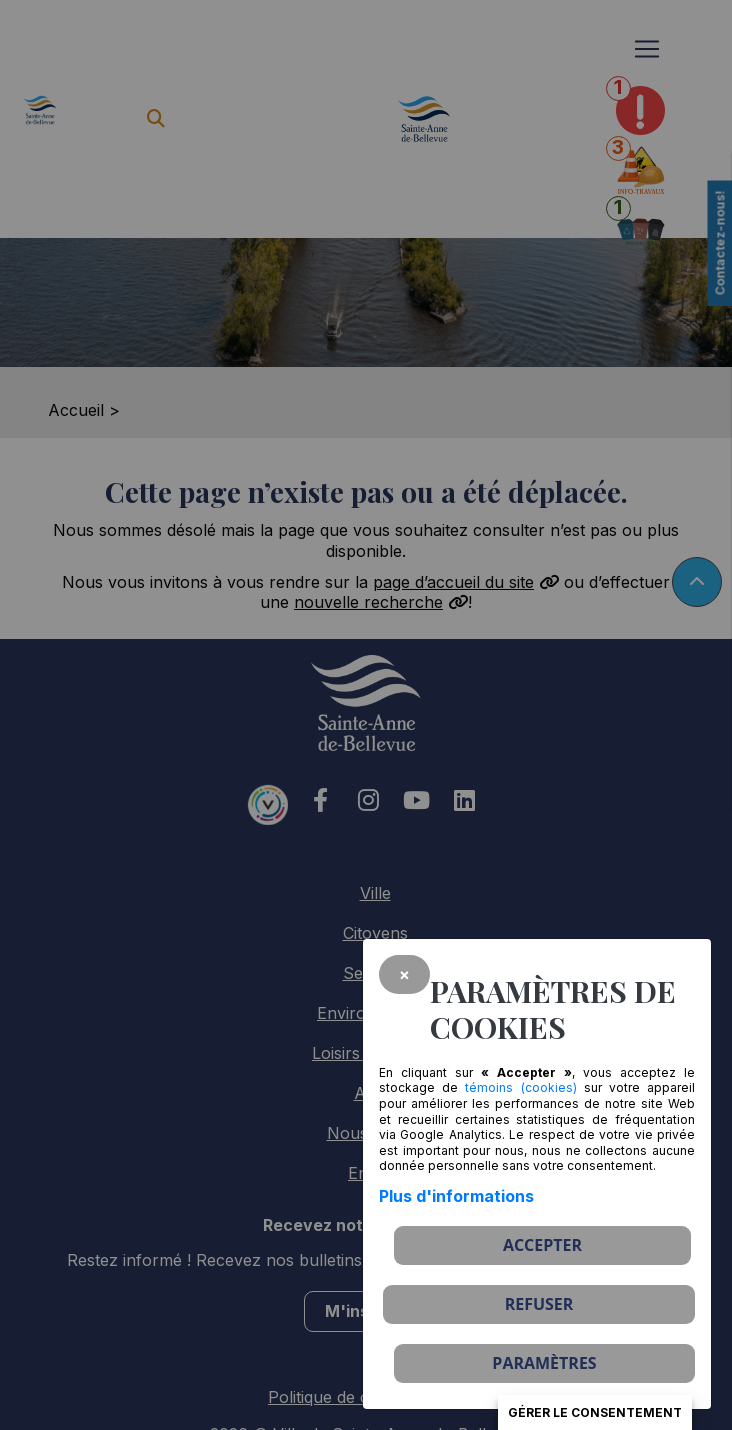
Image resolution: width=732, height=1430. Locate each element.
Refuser (539, 1304)
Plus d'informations (456, 1196)
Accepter (542, 1245)
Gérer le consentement (595, 1412)
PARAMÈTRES (544, 1363)
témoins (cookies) (520, 1087)
